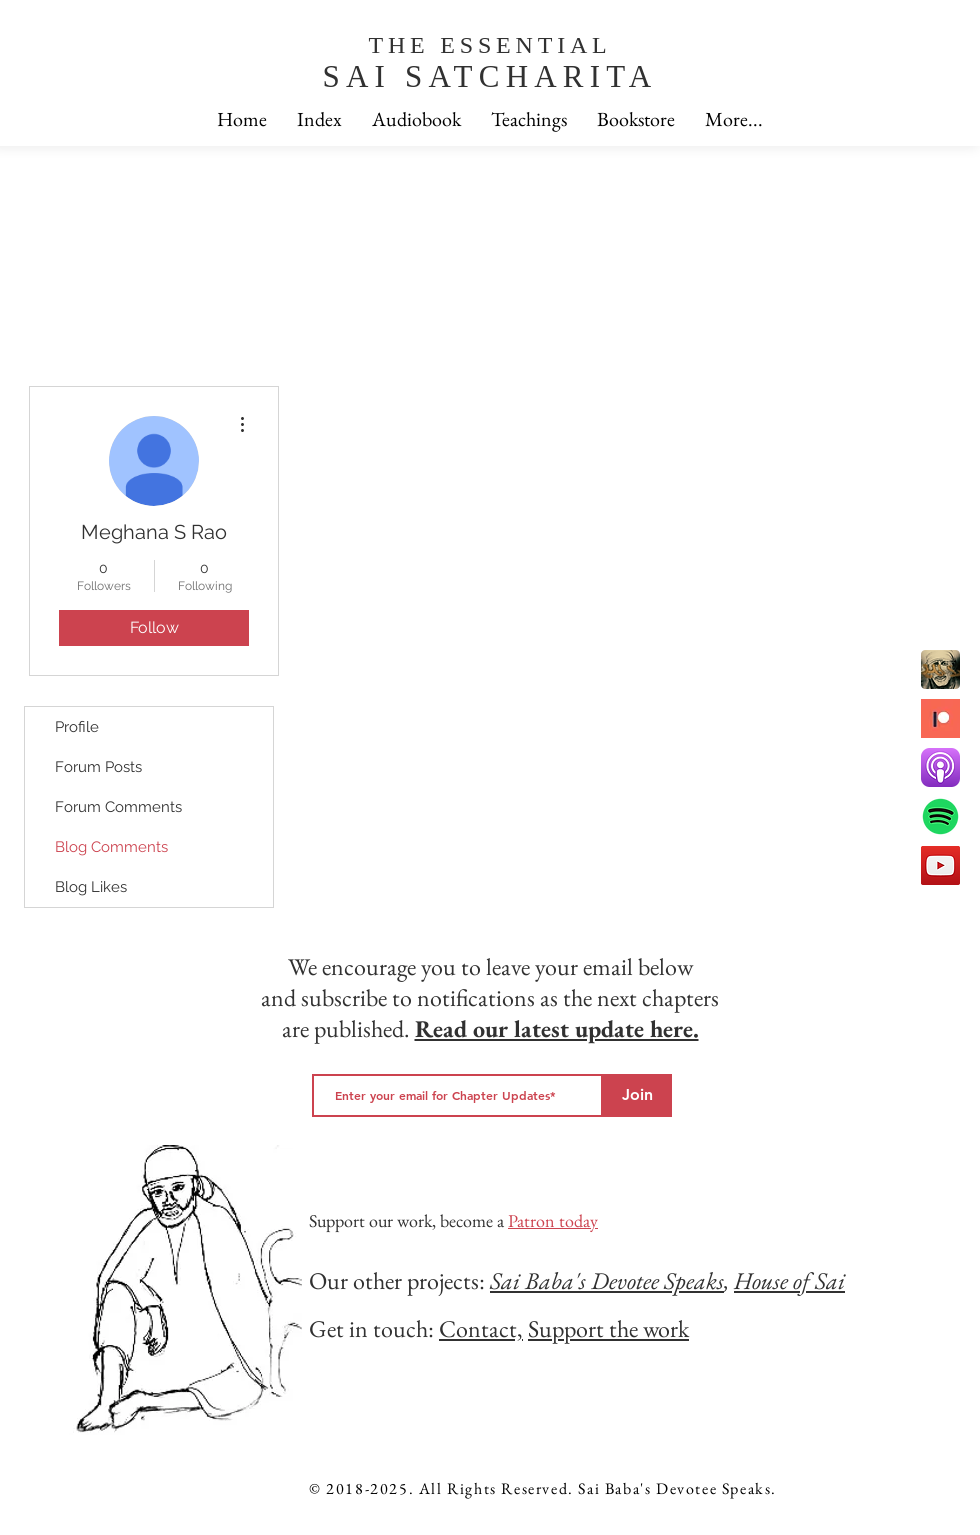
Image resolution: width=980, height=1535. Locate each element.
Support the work (608, 1328)
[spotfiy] (940, 816)
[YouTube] (940, 865)
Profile (77, 727)
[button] (734, 119)
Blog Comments (111, 847)
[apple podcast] (940, 767)
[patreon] (940, 718)
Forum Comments (118, 807)
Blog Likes (91, 887)
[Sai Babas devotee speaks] (940, 669)
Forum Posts (98, 767)
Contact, (481, 1328)
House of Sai (789, 1280)
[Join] (637, 1095)
